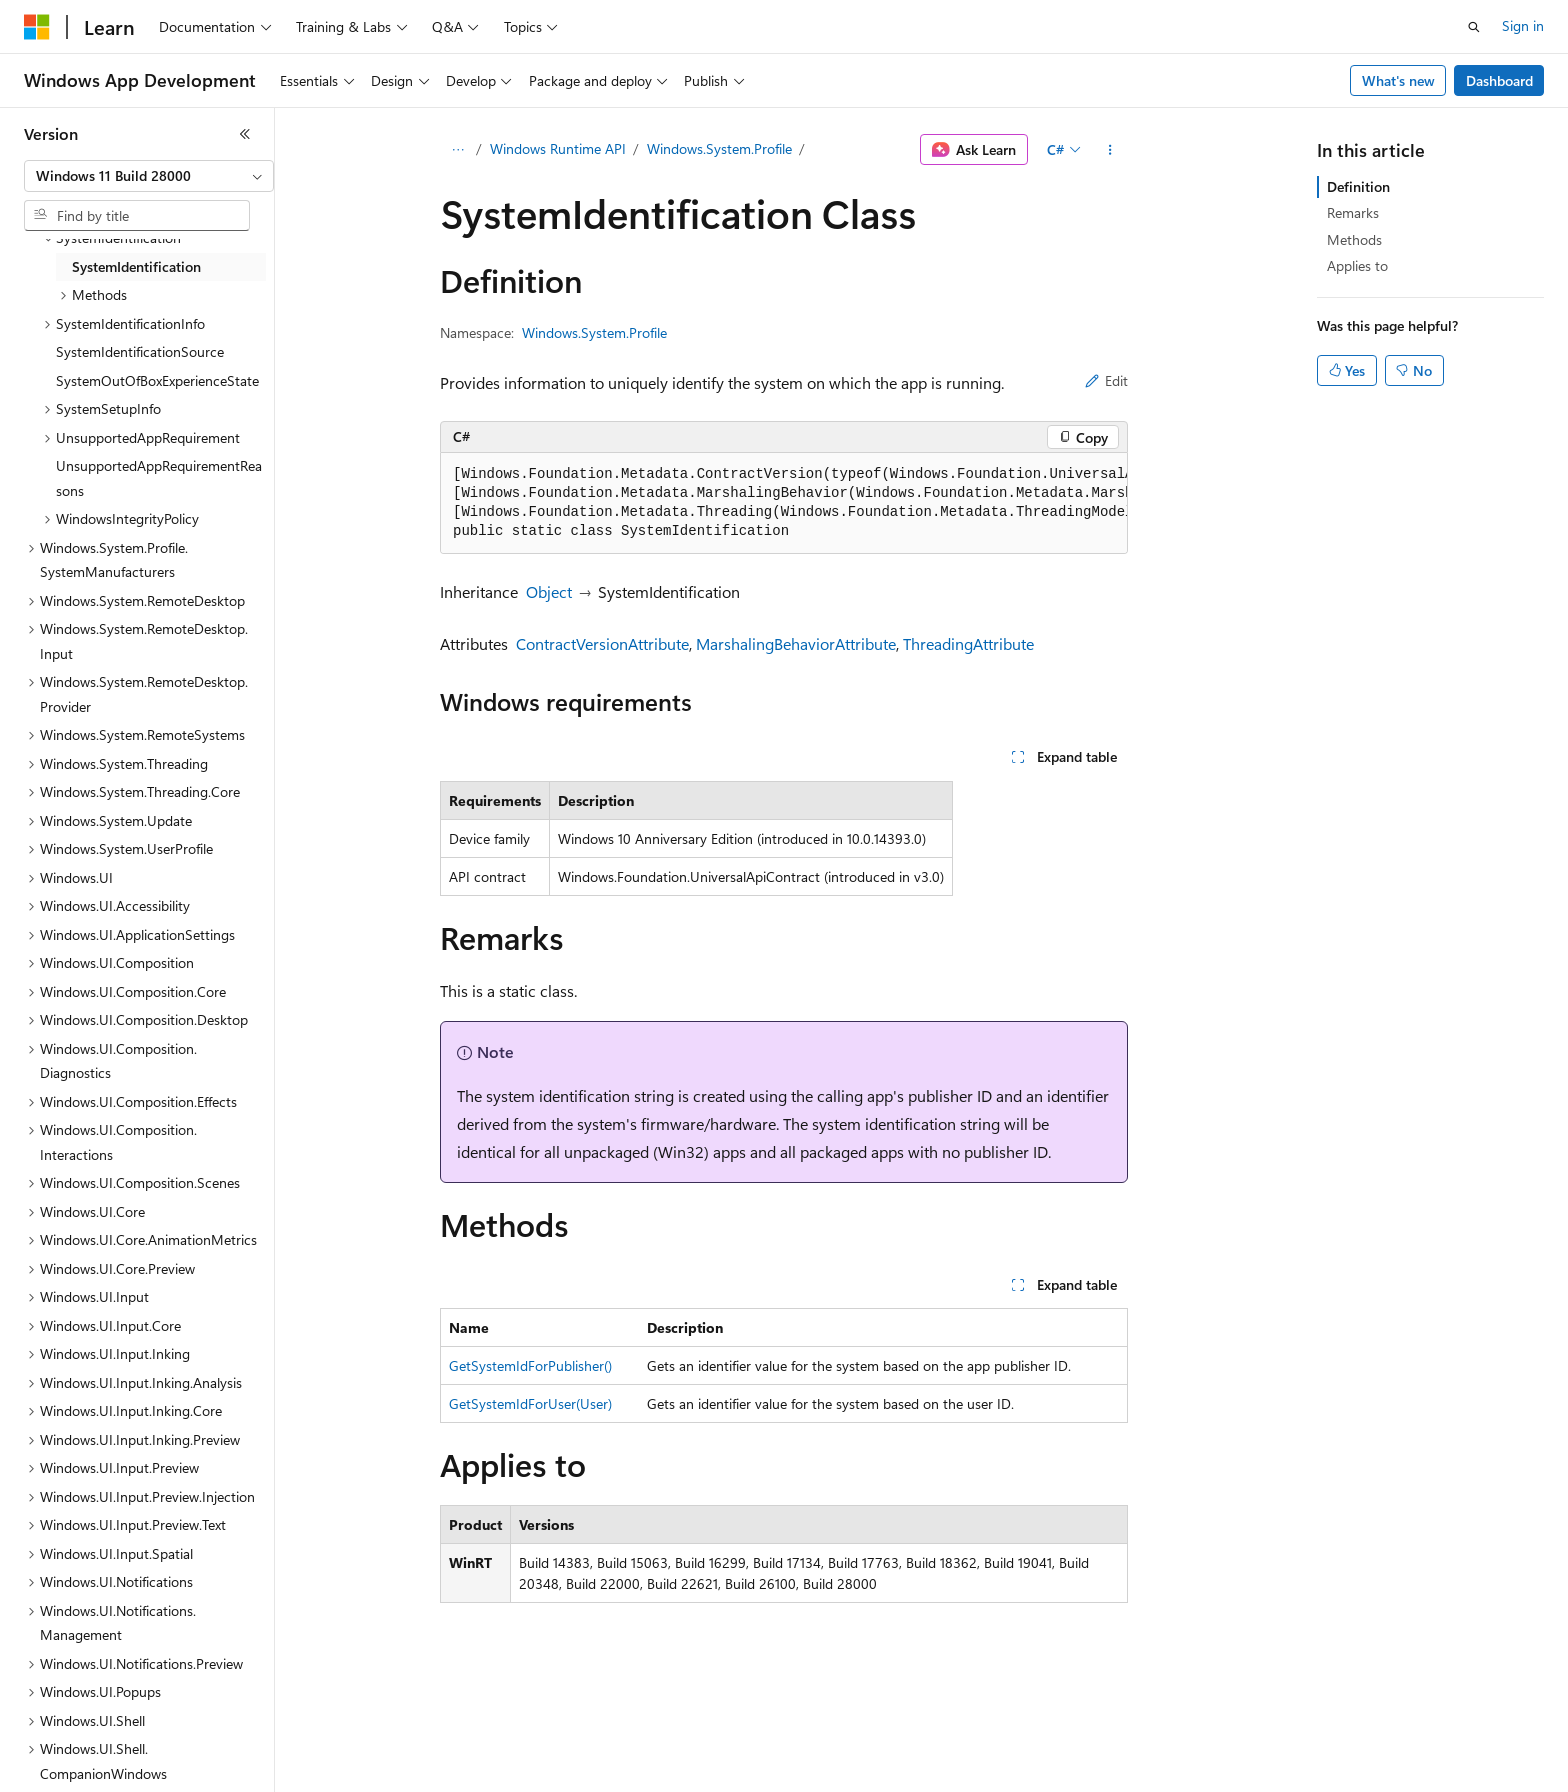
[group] (784, 503)
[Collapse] (245, 134)
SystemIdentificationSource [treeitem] (140, 351)
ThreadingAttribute (968, 643)
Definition (1358, 186)
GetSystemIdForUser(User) (530, 1403)
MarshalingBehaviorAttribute (796, 643)
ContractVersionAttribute (602, 643)
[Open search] (1474, 27)
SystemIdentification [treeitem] (136, 266)
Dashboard (1499, 80)
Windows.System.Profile (719, 148)
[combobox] (149, 176)
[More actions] (1110, 150)
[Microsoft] (37, 27)
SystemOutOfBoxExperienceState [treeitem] (157, 380)
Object (549, 591)
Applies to (1357, 265)
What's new (1398, 80)
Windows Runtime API (558, 148)
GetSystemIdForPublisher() (530, 1365)
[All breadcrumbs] (457, 150)
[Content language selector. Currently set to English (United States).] (115, 1763)
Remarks (1353, 212)
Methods (1354, 239)
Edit (1106, 380)
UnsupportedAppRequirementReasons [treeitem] (159, 478)
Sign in (1523, 25)
